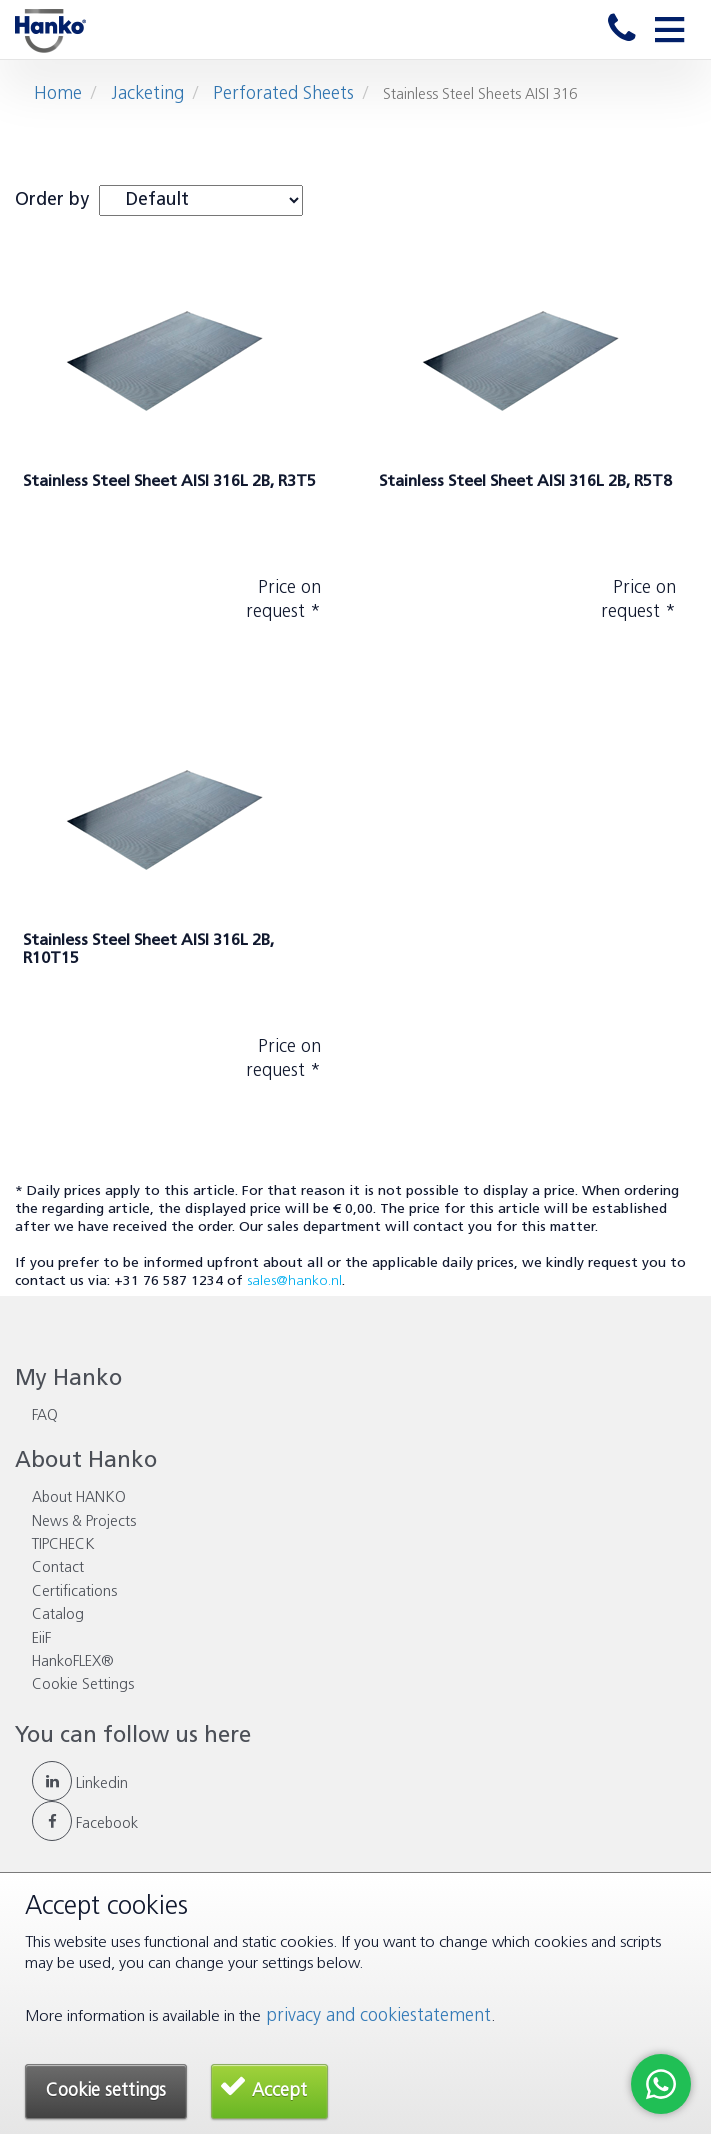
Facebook (85, 1824)
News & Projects (84, 1522)
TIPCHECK (63, 1545)
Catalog (58, 1615)
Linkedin (80, 1784)
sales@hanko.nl (294, 1281)
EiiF (41, 1639)
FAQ (45, 1416)
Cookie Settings (83, 1685)
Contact (58, 1568)
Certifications (74, 1592)
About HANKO (79, 1498)
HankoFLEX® (73, 1662)
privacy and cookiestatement (378, 2016)
